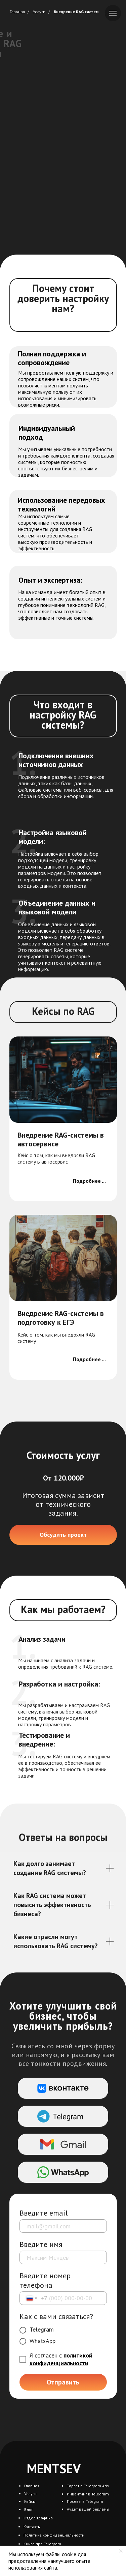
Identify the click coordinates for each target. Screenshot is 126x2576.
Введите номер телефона (45, 2280)
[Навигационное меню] (113, 13)
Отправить (63, 2382)
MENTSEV (54, 2468)
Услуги (39, 11)
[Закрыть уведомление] (121, 2550)
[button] (63, 1535)
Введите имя (40, 2244)
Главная (17, 11)
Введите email (43, 2213)
